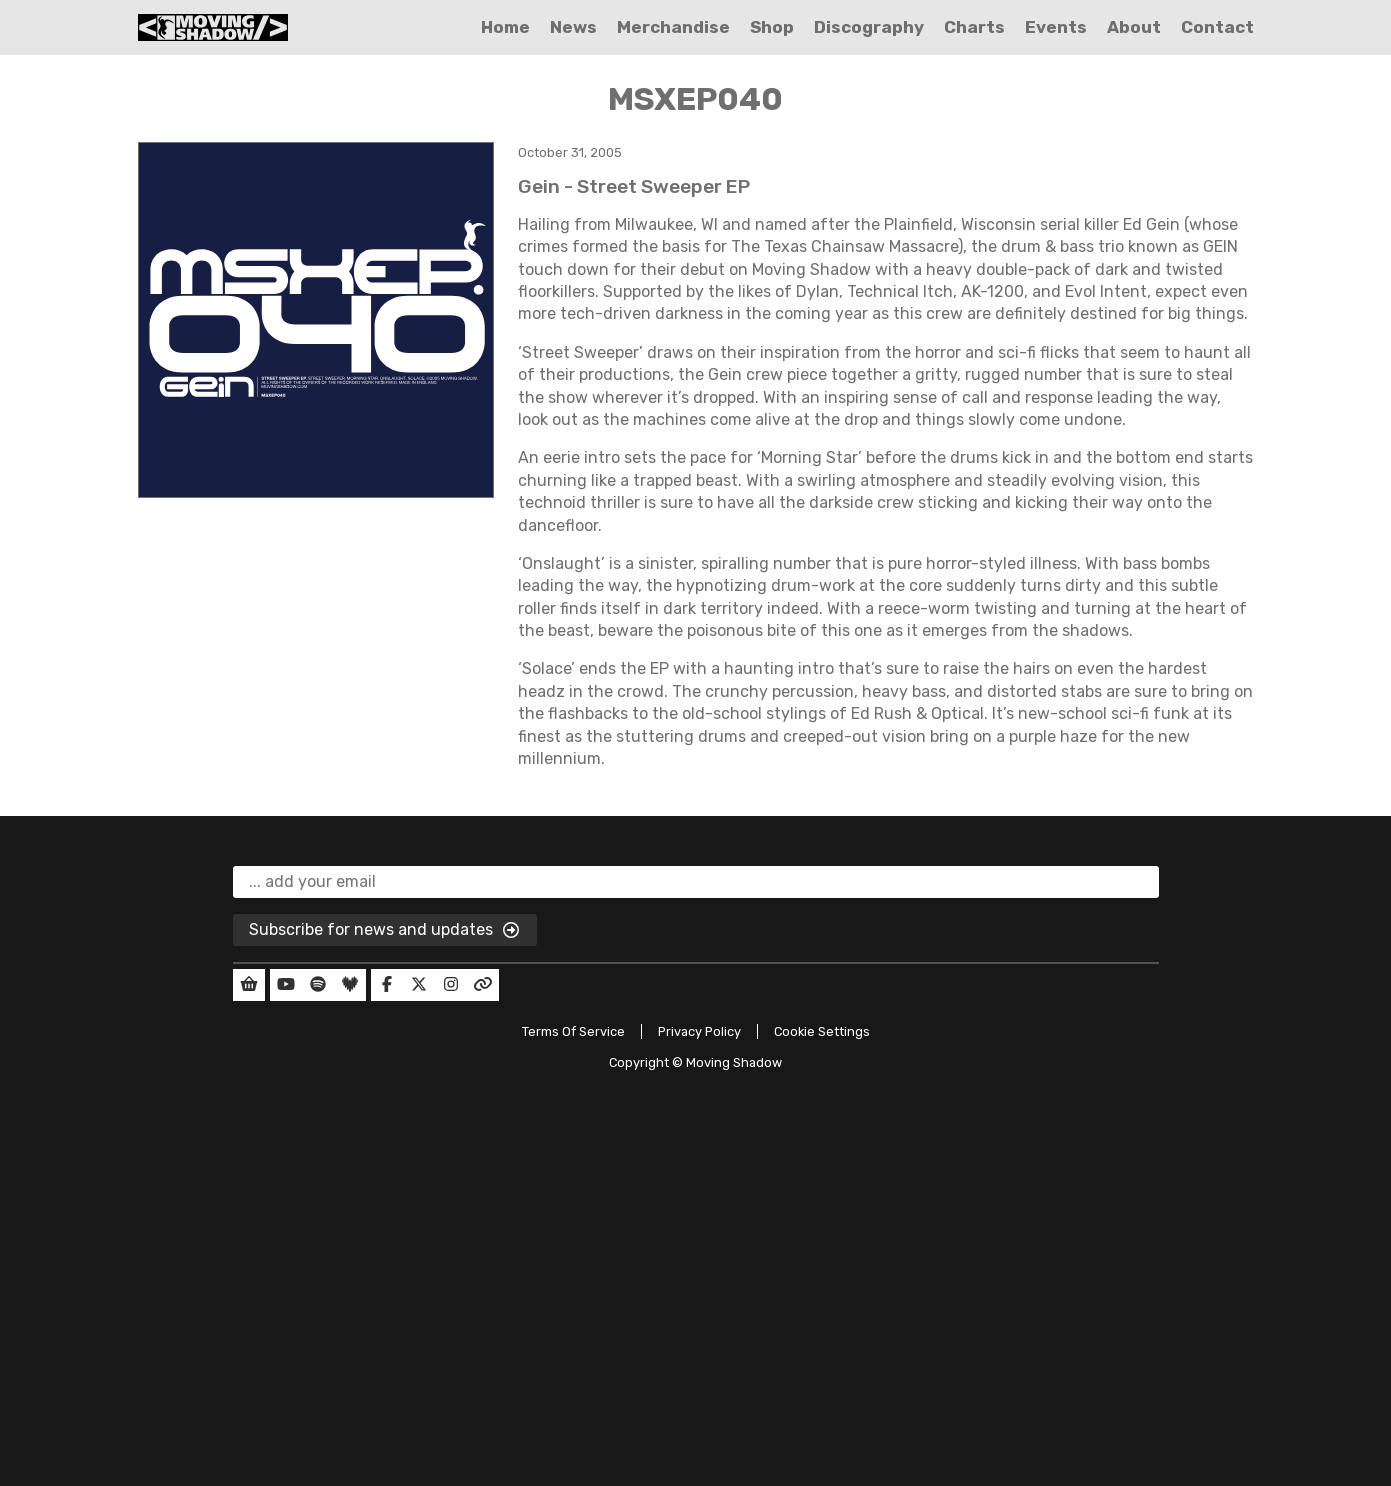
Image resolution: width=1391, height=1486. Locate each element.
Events (1056, 27)
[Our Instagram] (451, 985)
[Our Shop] (249, 985)
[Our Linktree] (483, 985)
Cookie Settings (822, 1031)
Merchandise (673, 27)
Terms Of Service (573, 1031)
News (573, 27)
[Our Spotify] (318, 985)
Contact (1217, 27)
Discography (869, 27)
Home (505, 27)
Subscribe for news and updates (385, 931)
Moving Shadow (734, 1062)
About (1134, 27)
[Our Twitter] (419, 985)
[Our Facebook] (387, 985)
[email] (696, 882)
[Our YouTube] (286, 985)
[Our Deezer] (350, 985)
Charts (974, 27)
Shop (772, 27)
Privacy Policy (699, 1031)
